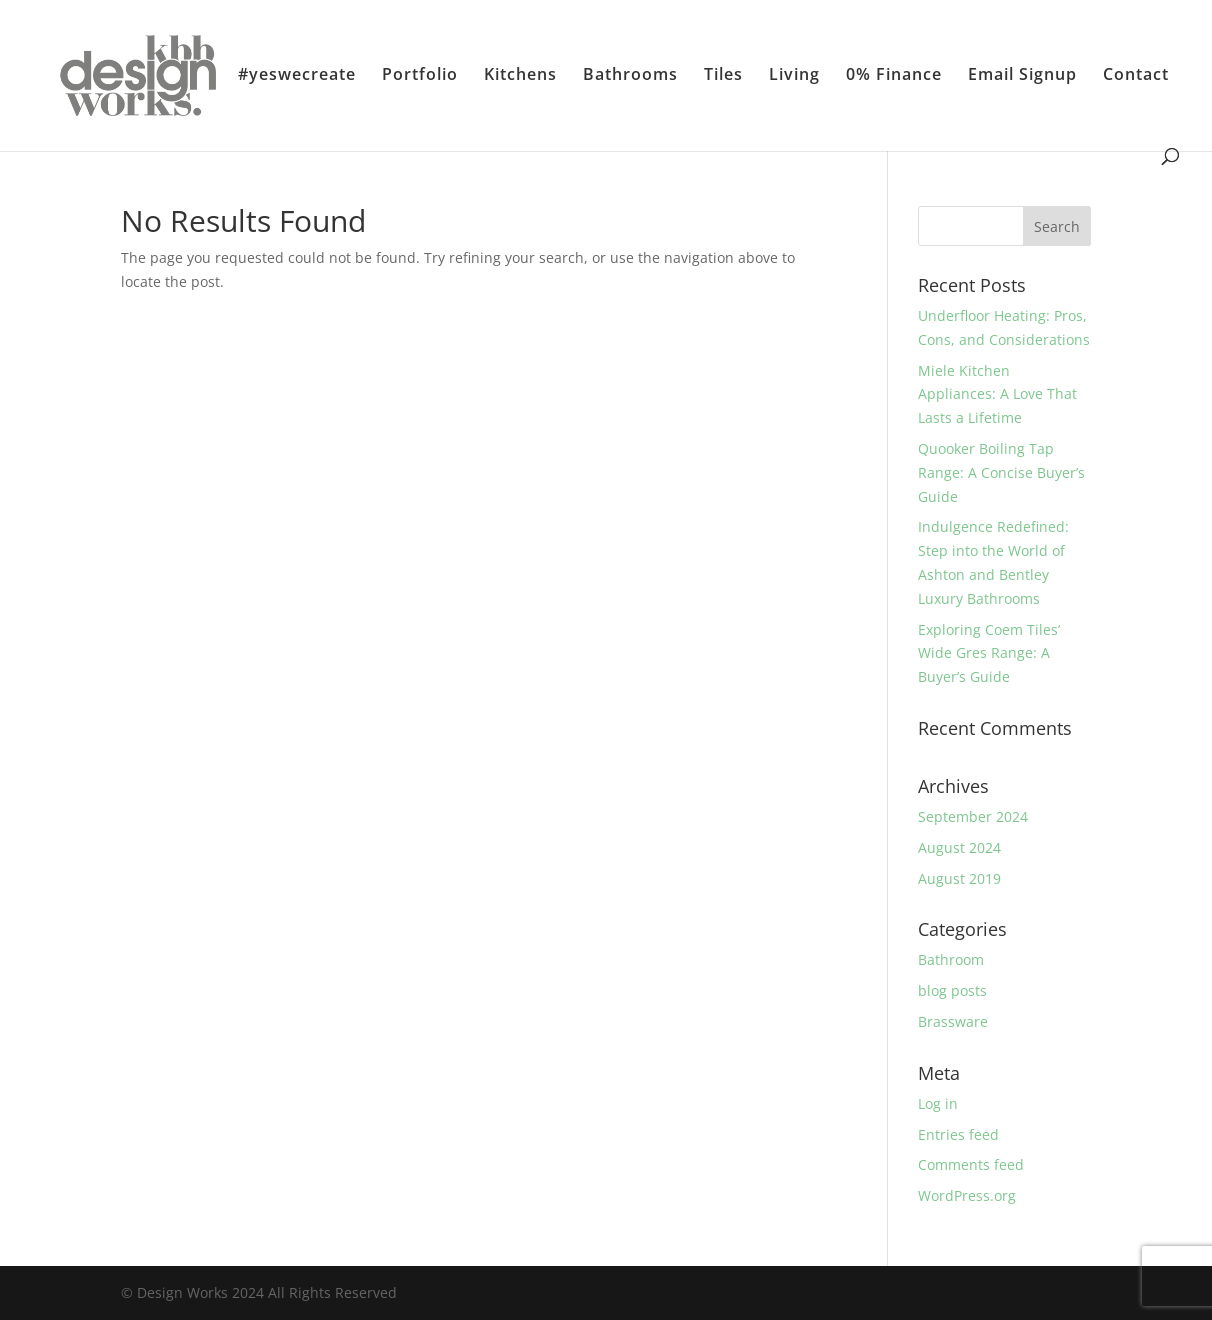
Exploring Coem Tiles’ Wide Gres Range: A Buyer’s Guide (989, 653)
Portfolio (420, 76)
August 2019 (959, 878)
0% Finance (894, 76)
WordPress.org (967, 1195)
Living (794, 76)
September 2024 (973, 816)
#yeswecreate (297, 76)
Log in (938, 1103)
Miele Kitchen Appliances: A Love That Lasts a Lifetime (997, 394)
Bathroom (951, 959)
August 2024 (959, 847)
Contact (1136, 76)
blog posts (952, 990)
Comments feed (971, 1164)
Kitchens (520, 76)
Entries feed (958, 1134)
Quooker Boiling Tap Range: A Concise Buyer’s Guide (1001, 472)
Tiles (723, 76)
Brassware (953, 1021)
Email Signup (1022, 76)
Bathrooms (630, 76)
